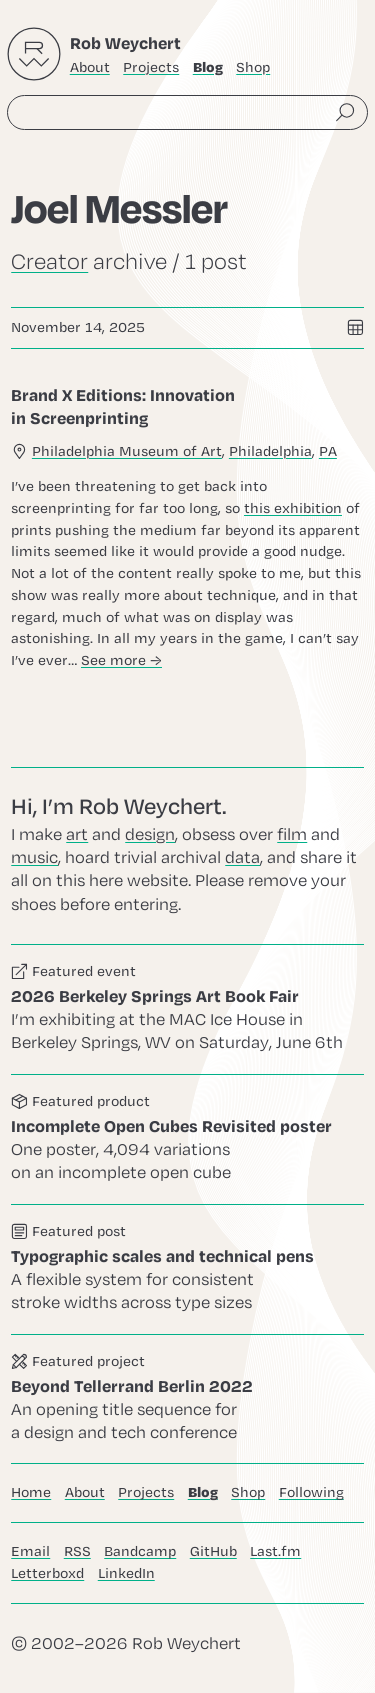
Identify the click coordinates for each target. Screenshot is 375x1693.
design (150, 835)
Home (31, 1492)
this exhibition (293, 507)
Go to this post (187, 527)
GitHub (213, 1551)
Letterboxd (47, 1573)
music (34, 858)
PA (328, 450)
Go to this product (187, 1139)
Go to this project (187, 1399)
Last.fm (275, 1551)
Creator (49, 262)
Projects (151, 67)
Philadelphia (270, 450)
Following (311, 1492)
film (292, 835)
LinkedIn (126, 1573)
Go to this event (187, 1009)
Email (30, 1551)
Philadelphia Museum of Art (127, 450)
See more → (121, 659)
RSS (77, 1551)
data (242, 858)
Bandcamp (140, 1551)
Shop (253, 67)
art (77, 835)
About (90, 67)
